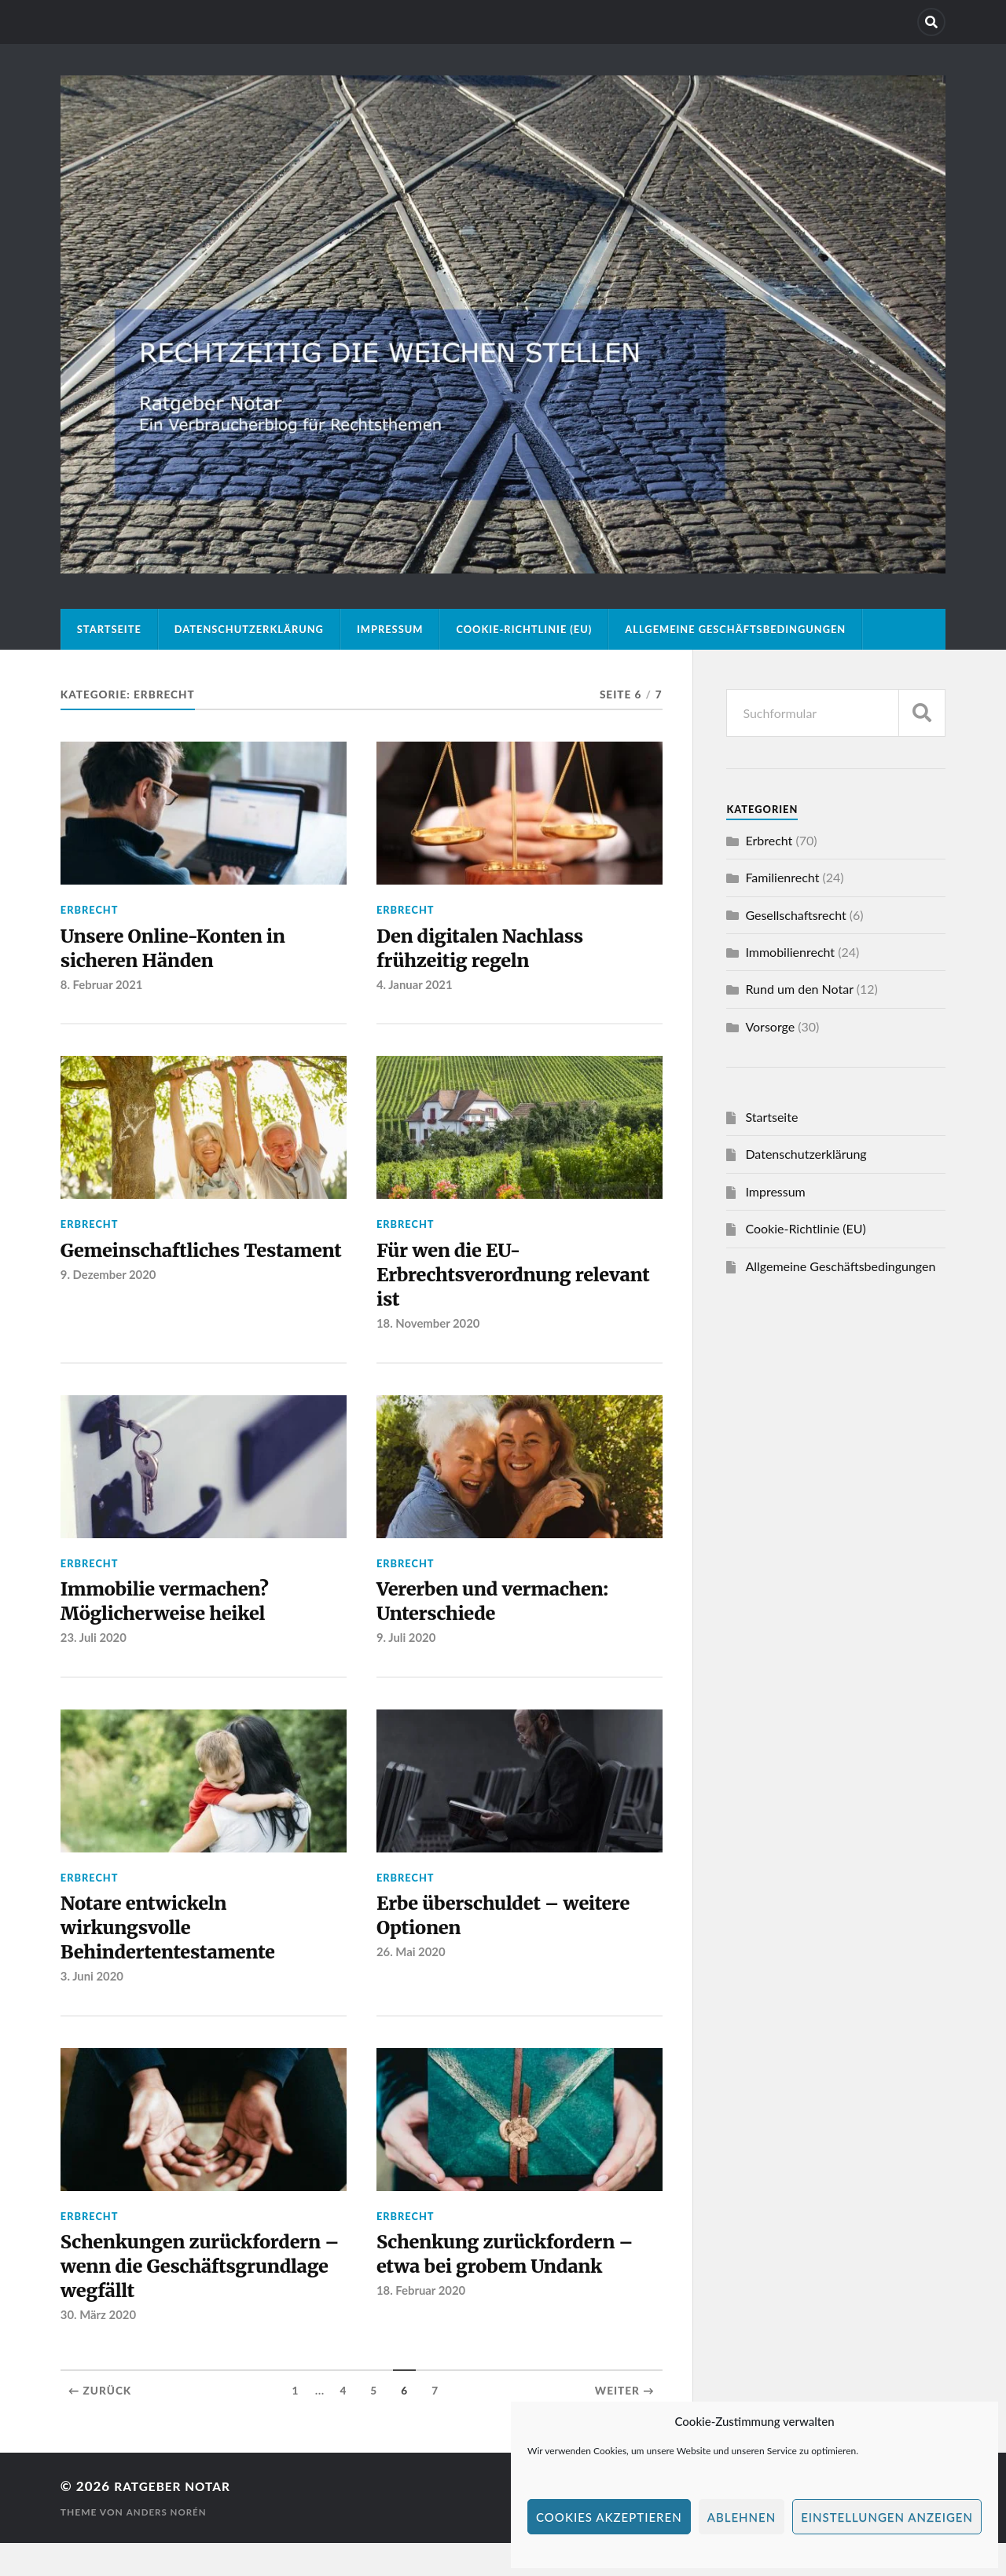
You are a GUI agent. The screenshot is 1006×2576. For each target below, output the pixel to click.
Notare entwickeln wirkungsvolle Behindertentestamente (178, 1948)
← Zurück (100, 2423)
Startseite (109, 629)
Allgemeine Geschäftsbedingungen (735, 629)
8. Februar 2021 (103, 989)
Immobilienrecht (790, 951)
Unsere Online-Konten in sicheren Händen (183, 951)
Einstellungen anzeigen (887, 2517)
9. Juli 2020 (407, 1655)
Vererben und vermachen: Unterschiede (503, 1616)
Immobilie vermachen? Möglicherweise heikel (174, 1616)
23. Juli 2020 (95, 1655)
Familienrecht (782, 877)
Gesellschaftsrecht (795, 914)
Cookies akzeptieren (609, 2517)
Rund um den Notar (799, 988)
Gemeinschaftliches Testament (158, 1269)
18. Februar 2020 (422, 2321)
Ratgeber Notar (177, 2519)
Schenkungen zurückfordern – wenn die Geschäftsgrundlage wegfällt (202, 2295)
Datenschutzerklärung (249, 629)
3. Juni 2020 (93, 2002)
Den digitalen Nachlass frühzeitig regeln (489, 951)
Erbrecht (90, 909)
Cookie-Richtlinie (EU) (524, 629)
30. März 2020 (99, 2348)
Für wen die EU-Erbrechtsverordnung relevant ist (482, 1283)
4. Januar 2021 (415, 989)
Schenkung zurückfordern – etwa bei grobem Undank (516, 2281)
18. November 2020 (429, 1335)
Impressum (390, 629)
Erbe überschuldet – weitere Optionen (514, 1935)
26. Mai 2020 (411, 1974)
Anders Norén (167, 2545)
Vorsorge (770, 1026)
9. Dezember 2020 (110, 1309)
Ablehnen (741, 2517)
